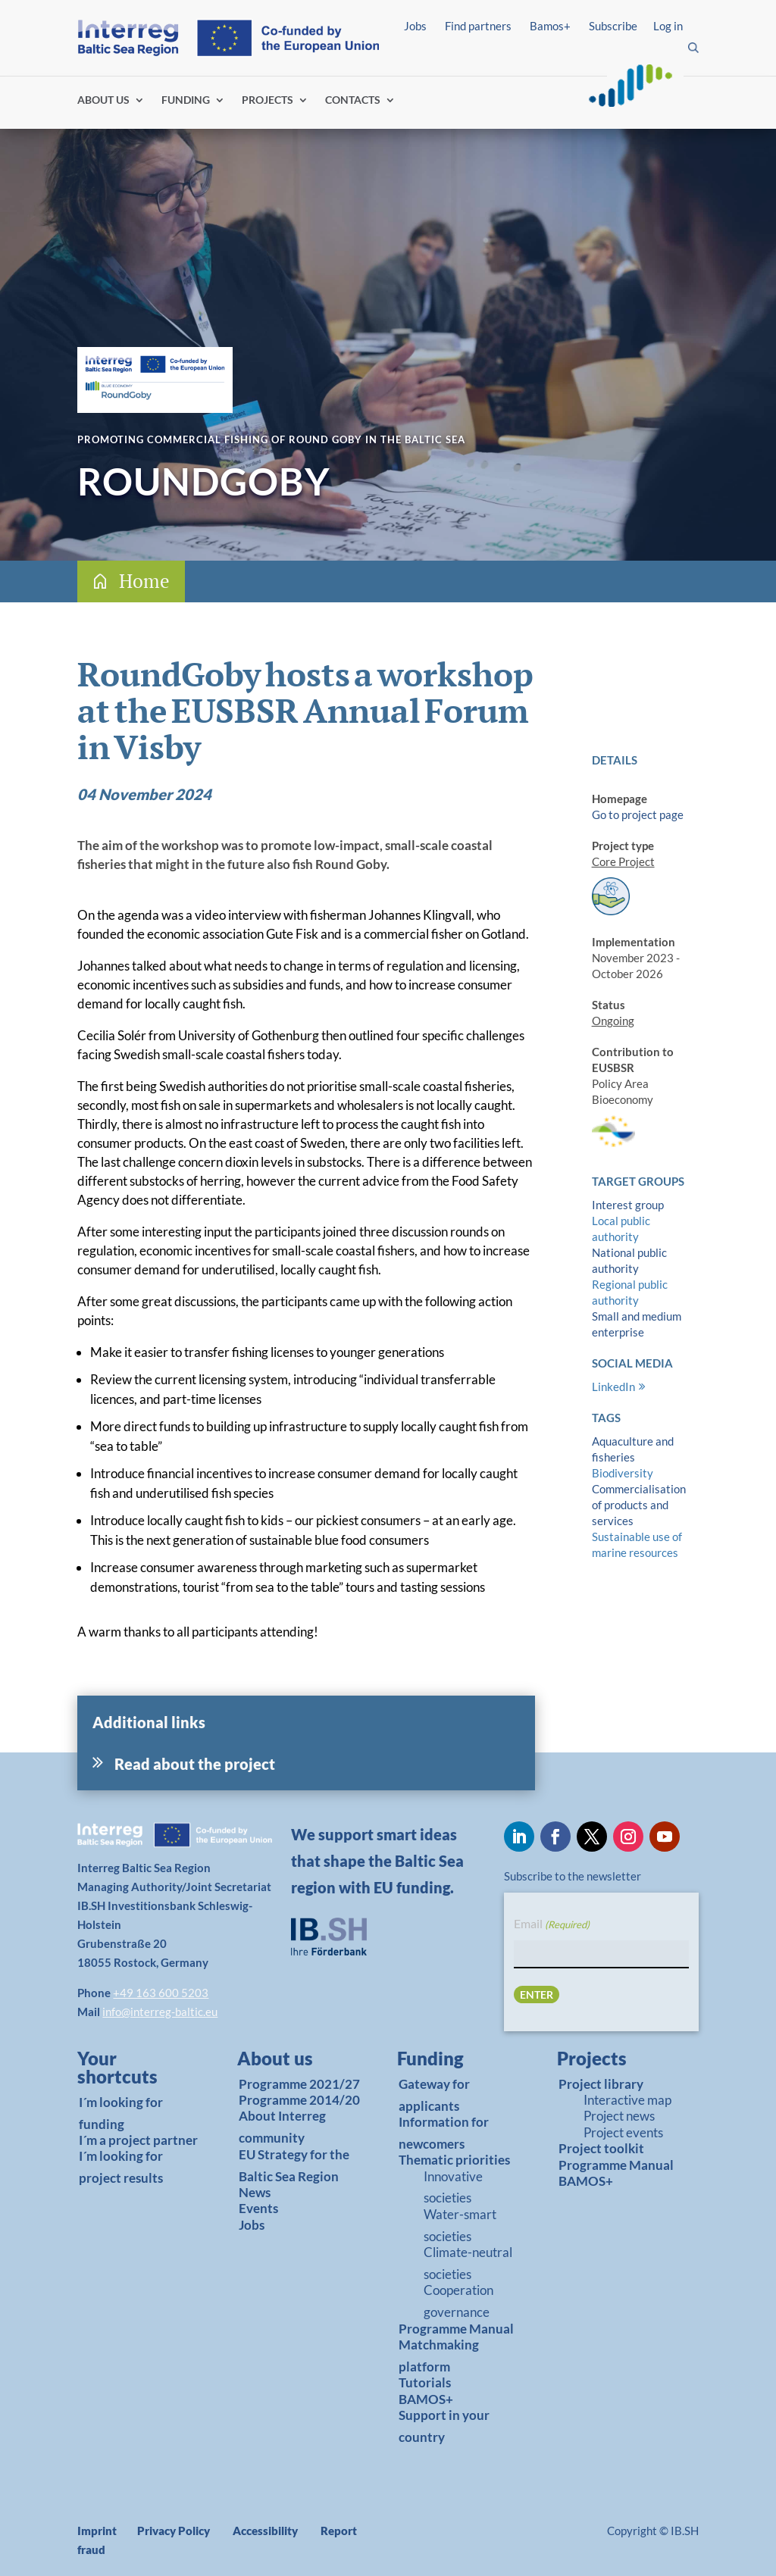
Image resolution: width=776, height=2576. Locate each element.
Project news (619, 2116)
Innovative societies (453, 2187)
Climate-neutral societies (468, 2263)
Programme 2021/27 (299, 2084)
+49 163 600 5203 (160, 1992)
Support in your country (444, 2426)
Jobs (415, 26)
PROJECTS (267, 100)
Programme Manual (456, 2329)
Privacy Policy (173, 2530)
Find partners (478, 26)
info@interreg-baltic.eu (159, 2011)
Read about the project (194, 1764)
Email (552, 1924)
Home (144, 580)
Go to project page (638, 814)
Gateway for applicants (434, 2095)
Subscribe (613, 26)
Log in (668, 26)
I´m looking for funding (121, 2113)
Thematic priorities (454, 2160)
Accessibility (265, 2530)
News (255, 2192)
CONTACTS (352, 100)
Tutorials (425, 2382)
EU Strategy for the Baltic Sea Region (294, 2165)
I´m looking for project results (121, 2167)
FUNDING (185, 100)
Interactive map (627, 2100)
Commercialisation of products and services (639, 1504)
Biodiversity (622, 1473)
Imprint (97, 2530)
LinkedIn (613, 1386)
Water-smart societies (460, 2225)
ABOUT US (103, 100)
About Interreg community (282, 2127)
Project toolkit (601, 2148)
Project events (623, 2132)
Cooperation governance (458, 2301)
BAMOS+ (426, 2399)
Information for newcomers (444, 2133)
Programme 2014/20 (299, 2100)
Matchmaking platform (439, 2355)
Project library (601, 2084)
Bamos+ (550, 26)
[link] (133, 2071)
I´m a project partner (138, 2140)
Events (258, 2208)
